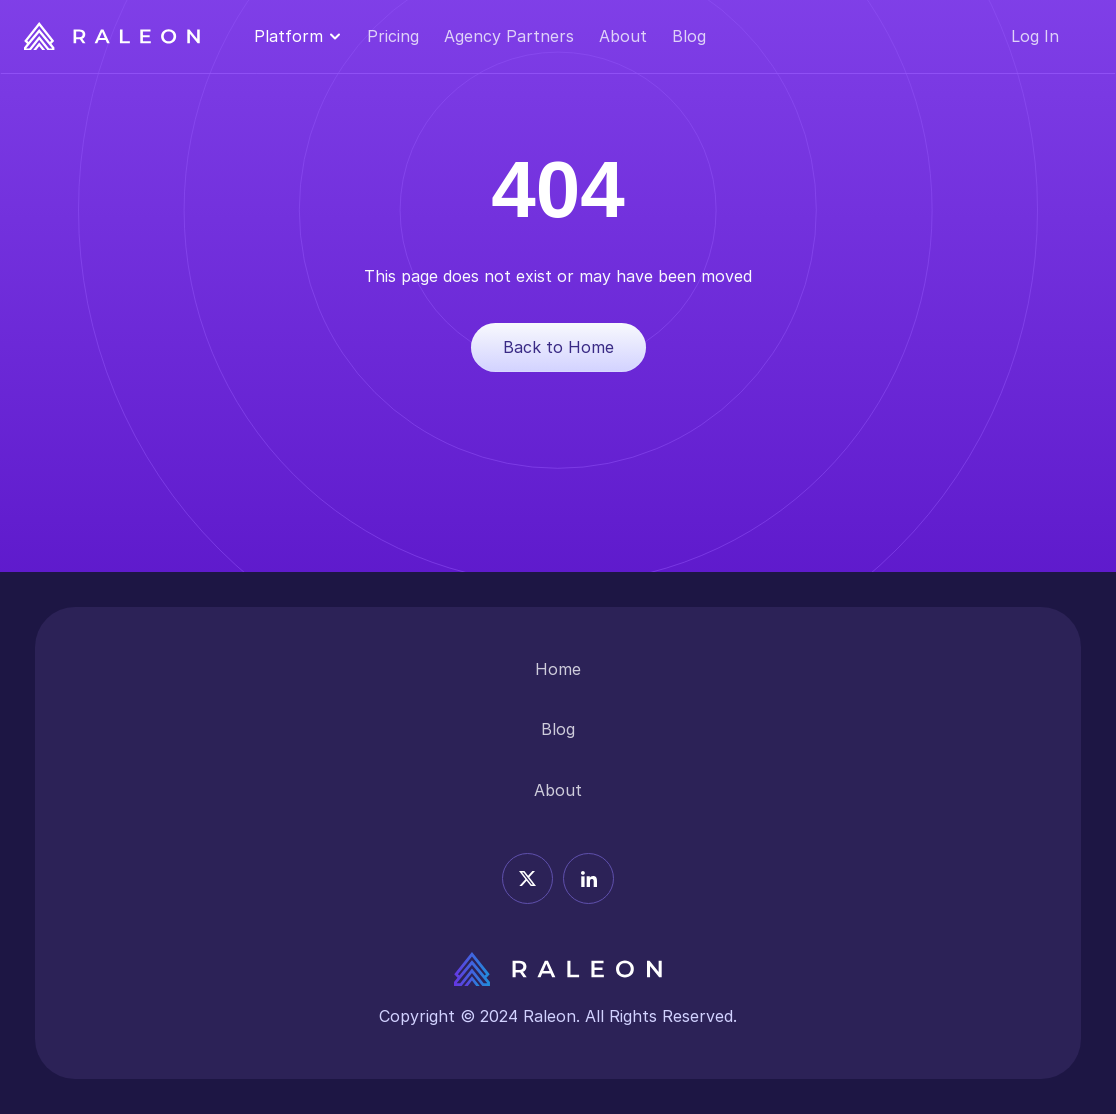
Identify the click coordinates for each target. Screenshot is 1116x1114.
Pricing (393, 36)
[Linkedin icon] (588, 878)
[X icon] (527, 878)
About (623, 36)
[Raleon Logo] (112, 36)
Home (558, 669)
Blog (689, 36)
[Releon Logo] (558, 969)
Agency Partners (509, 36)
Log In (1035, 36)
